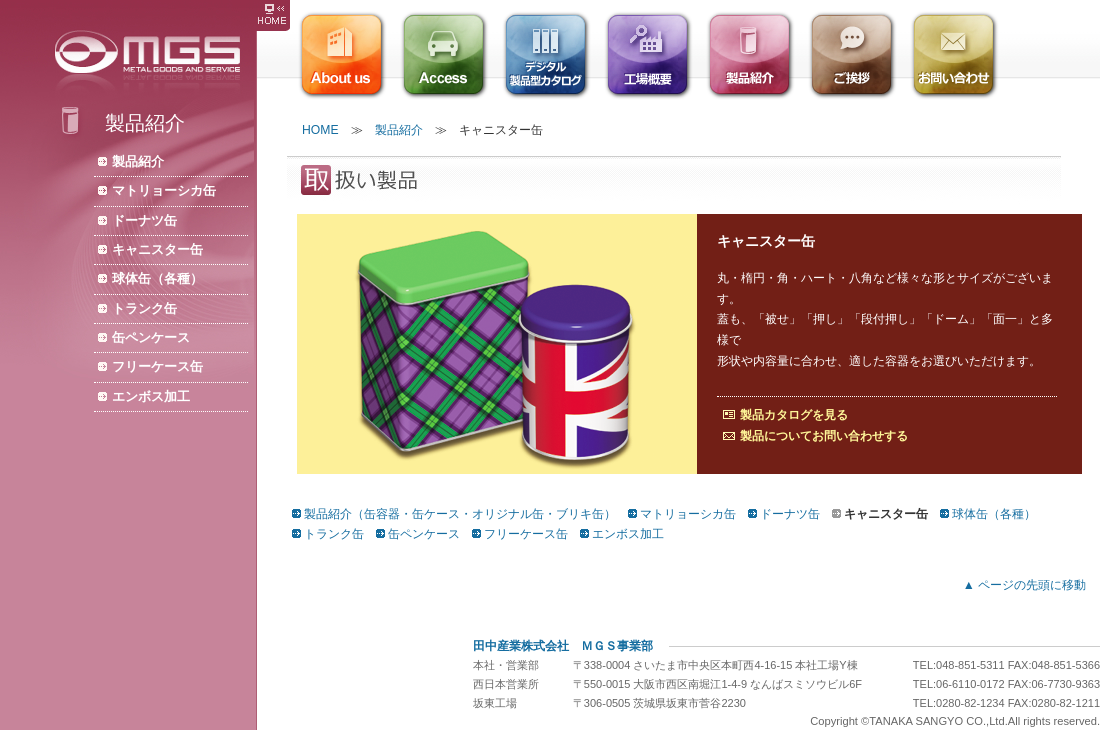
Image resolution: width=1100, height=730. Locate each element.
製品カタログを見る (794, 415)
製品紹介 (138, 161)
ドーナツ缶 (144, 220)
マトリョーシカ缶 (164, 190)
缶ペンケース (151, 337)
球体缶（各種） (157, 278)
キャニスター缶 (157, 249)
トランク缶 (144, 308)
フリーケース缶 (157, 366)
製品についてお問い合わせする (824, 436)
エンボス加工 (151, 396)
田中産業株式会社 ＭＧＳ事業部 (563, 646)
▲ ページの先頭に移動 (1024, 585)
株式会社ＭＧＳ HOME (272, 15)
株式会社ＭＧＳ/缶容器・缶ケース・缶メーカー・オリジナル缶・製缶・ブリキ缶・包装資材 (153, 62)
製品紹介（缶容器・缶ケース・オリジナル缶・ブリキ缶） (460, 514)
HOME (320, 130)
